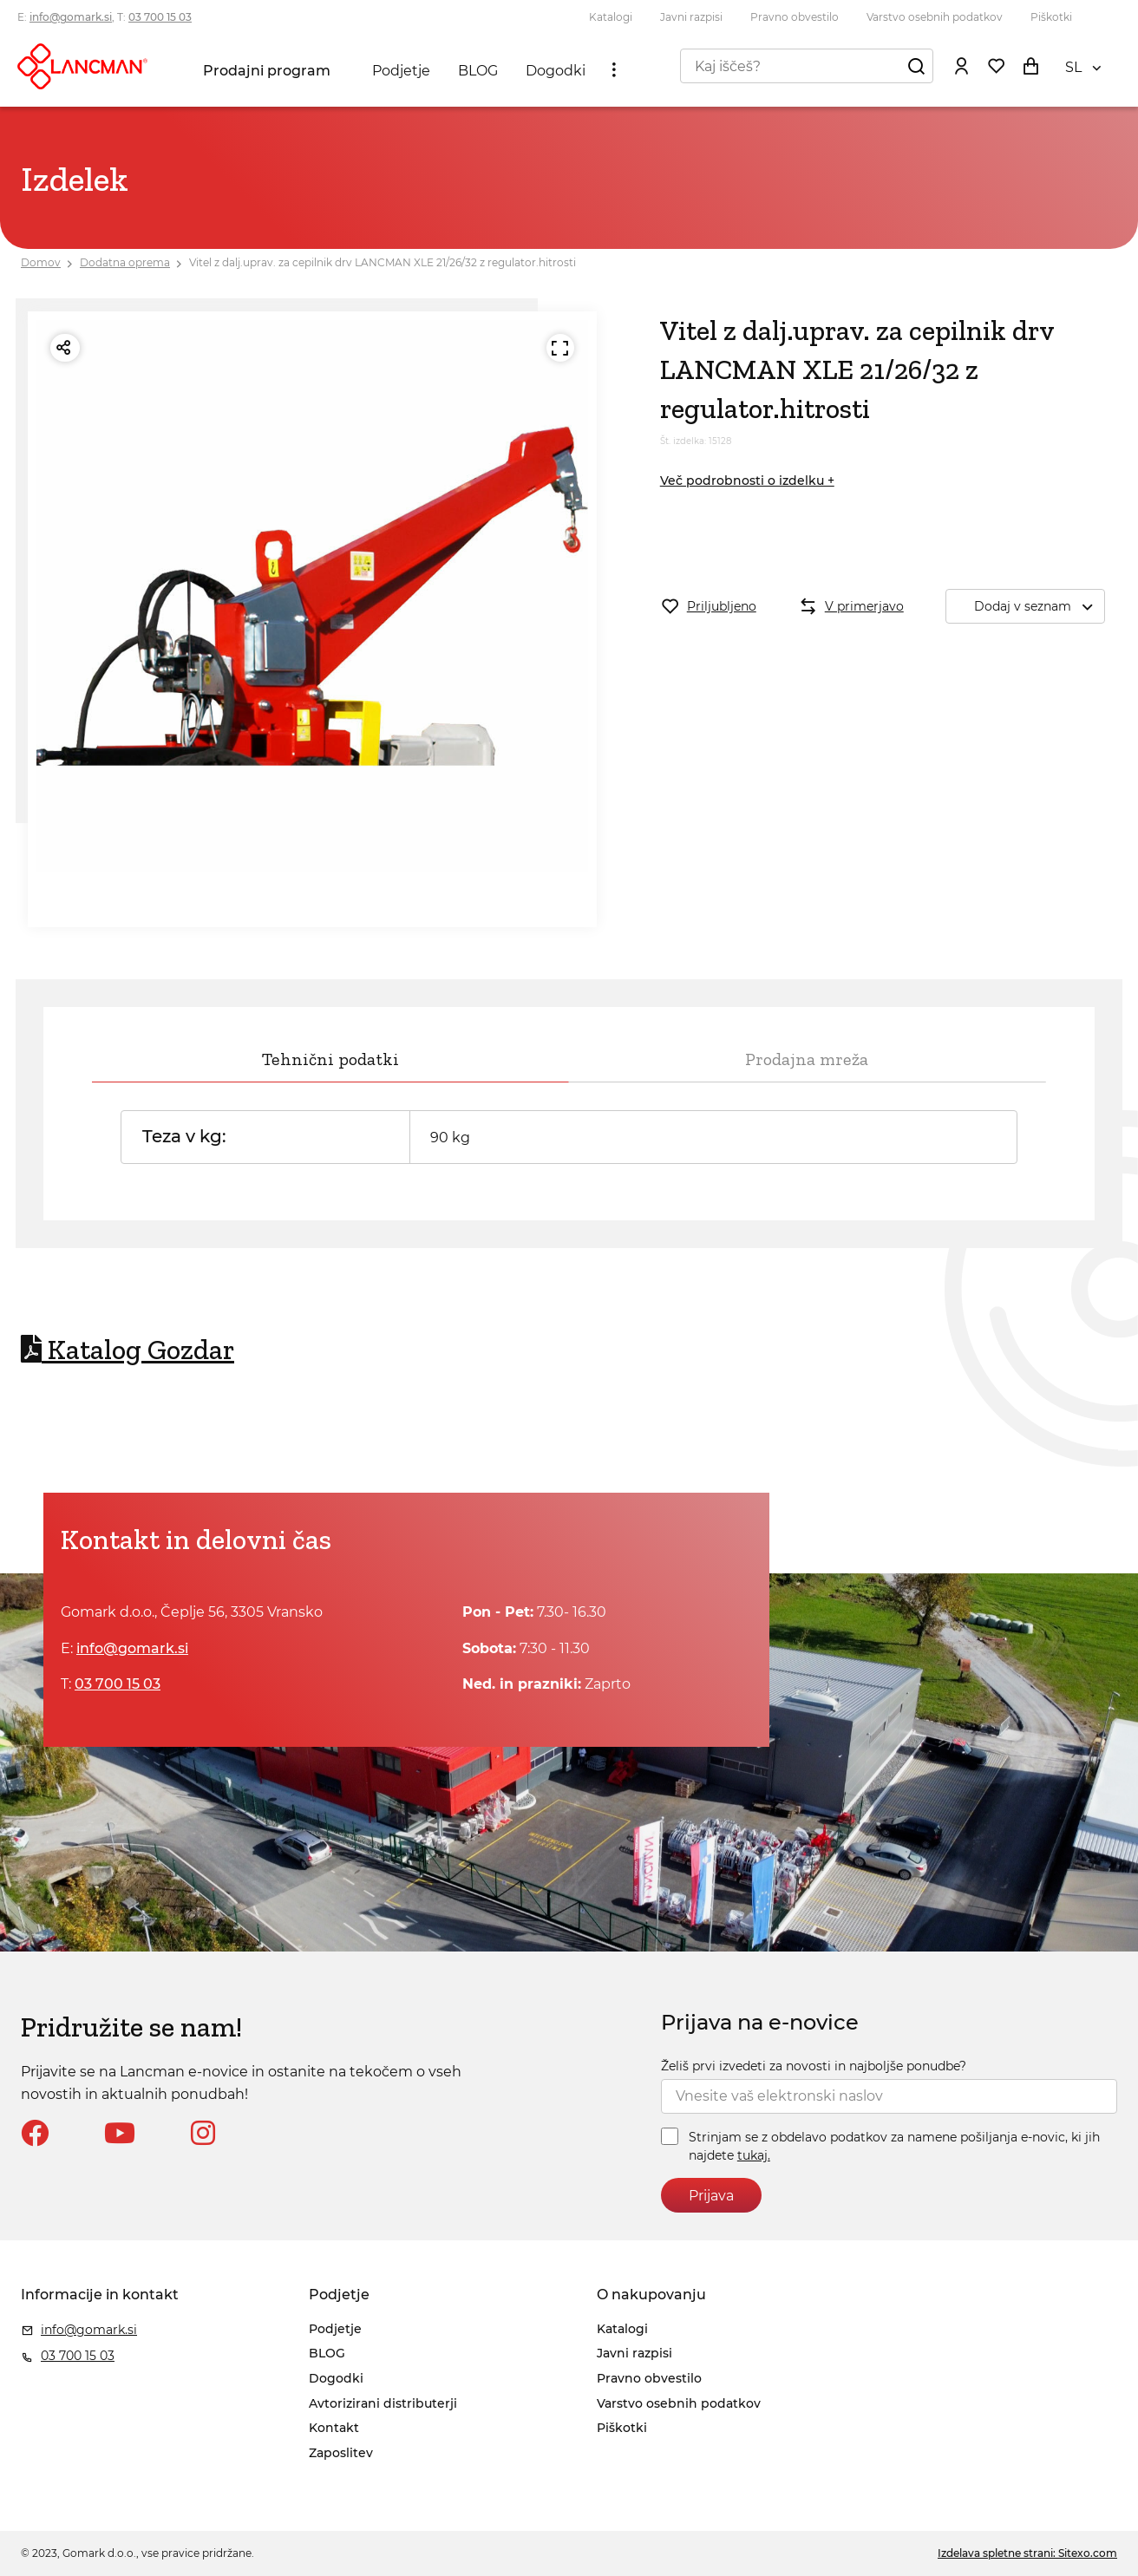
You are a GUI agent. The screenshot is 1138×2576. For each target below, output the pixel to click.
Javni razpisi (691, 16)
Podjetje (401, 70)
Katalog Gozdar (127, 1349)
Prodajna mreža (806, 1059)
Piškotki (1051, 16)
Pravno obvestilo (794, 16)
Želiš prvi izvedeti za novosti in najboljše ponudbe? (813, 2066)
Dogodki (555, 70)
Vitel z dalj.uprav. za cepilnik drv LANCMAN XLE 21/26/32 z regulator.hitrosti (382, 262)
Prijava (711, 2195)
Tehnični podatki (330, 1059)
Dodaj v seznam (1039, 607)
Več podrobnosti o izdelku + (747, 480)
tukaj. (753, 2155)
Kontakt (334, 2427)
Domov (41, 262)
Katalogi (610, 16)
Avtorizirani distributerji (383, 2403)
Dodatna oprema (125, 262)
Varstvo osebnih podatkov (935, 16)
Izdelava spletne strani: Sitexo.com (1027, 2553)
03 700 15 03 (160, 16)
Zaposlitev (341, 2453)
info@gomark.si (70, 16)
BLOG (478, 70)
